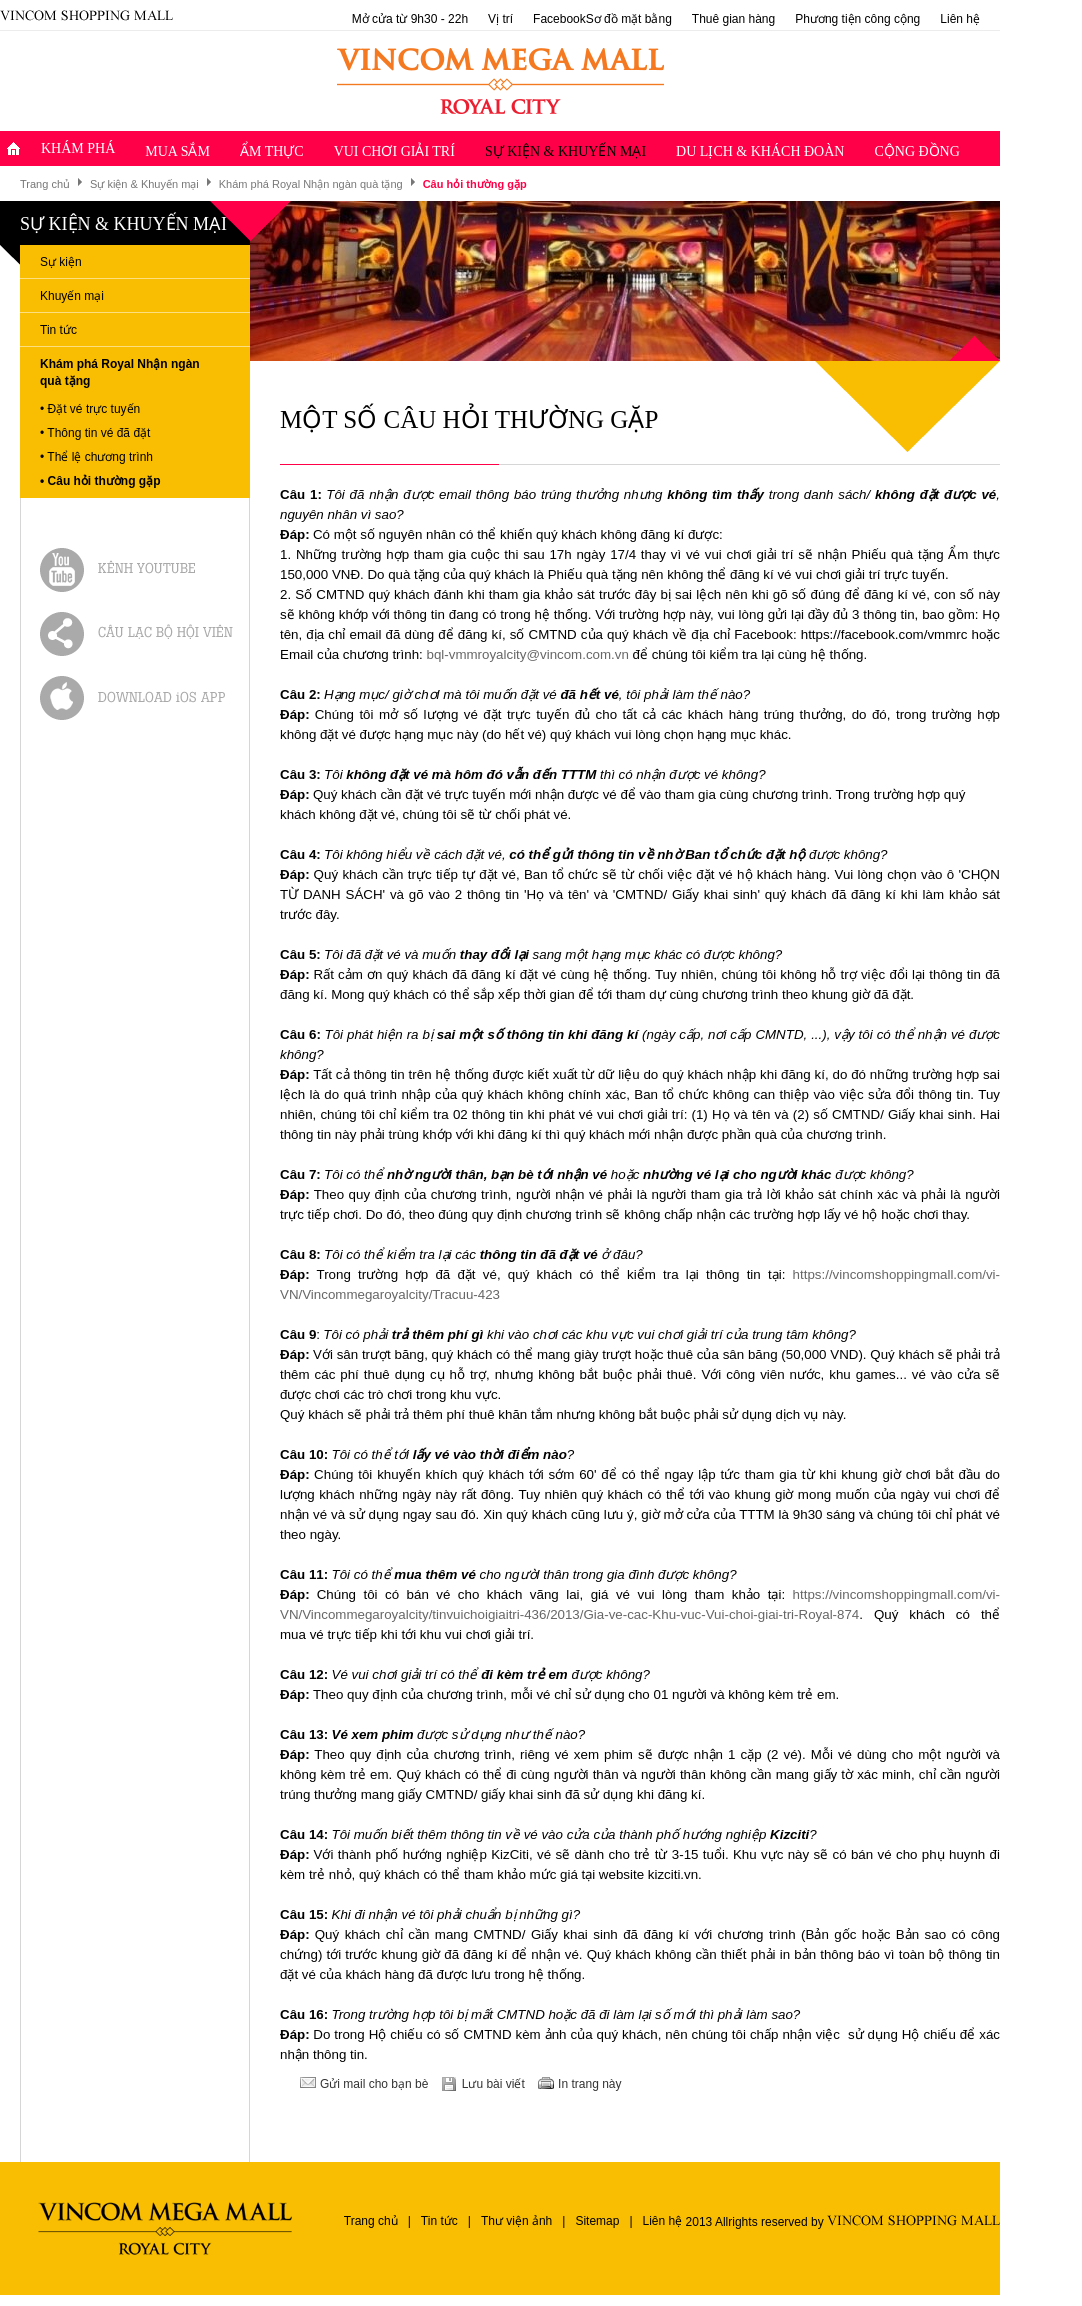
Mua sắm (177, 151)
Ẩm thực (272, 151)
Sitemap (597, 2221)
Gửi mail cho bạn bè (374, 2084)
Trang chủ (45, 184)
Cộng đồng (916, 151)
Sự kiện (61, 262)
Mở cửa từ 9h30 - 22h (410, 19)
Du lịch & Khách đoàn (760, 151)
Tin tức (58, 330)
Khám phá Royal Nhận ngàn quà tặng (311, 184)
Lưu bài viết (493, 2084)
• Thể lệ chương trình (96, 457)
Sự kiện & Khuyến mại (565, 151)
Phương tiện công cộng (857, 19)
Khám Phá (78, 148)
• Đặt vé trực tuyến (90, 409)
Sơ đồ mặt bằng (629, 19)
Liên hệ (960, 19)
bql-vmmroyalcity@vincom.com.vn (528, 654)
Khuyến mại (72, 296)
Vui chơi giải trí (394, 151)
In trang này (589, 2084)
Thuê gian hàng (733, 19)
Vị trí (500, 19)
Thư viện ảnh (516, 2221)
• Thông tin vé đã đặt (95, 433)
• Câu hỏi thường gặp (100, 481)
